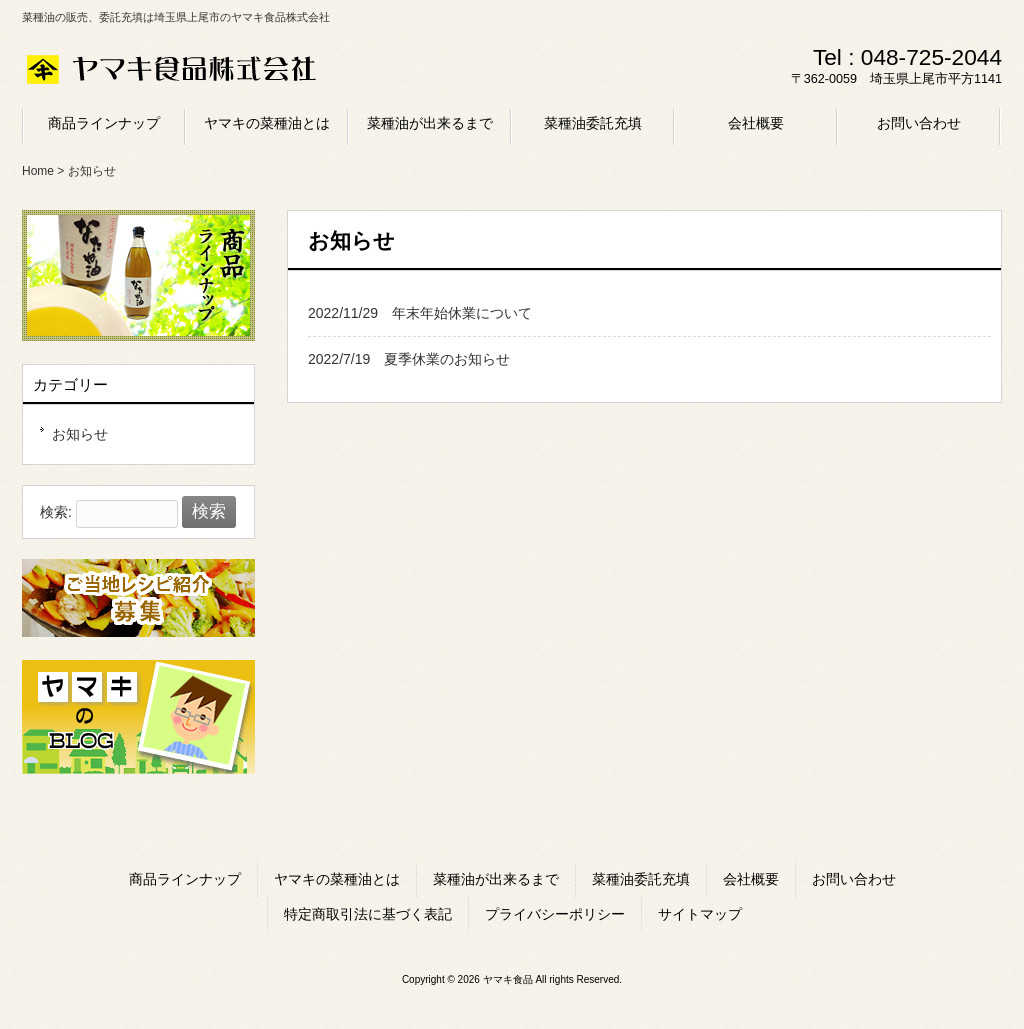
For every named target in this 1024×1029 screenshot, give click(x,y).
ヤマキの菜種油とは (337, 879)
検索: (56, 512)
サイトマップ (700, 914)
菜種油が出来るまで (496, 879)
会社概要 (751, 879)
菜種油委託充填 (641, 879)
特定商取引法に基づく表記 (368, 914)
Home (38, 171)
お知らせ (80, 434)
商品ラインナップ (185, 879)
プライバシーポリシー (555, 914)
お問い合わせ (854, 879)
